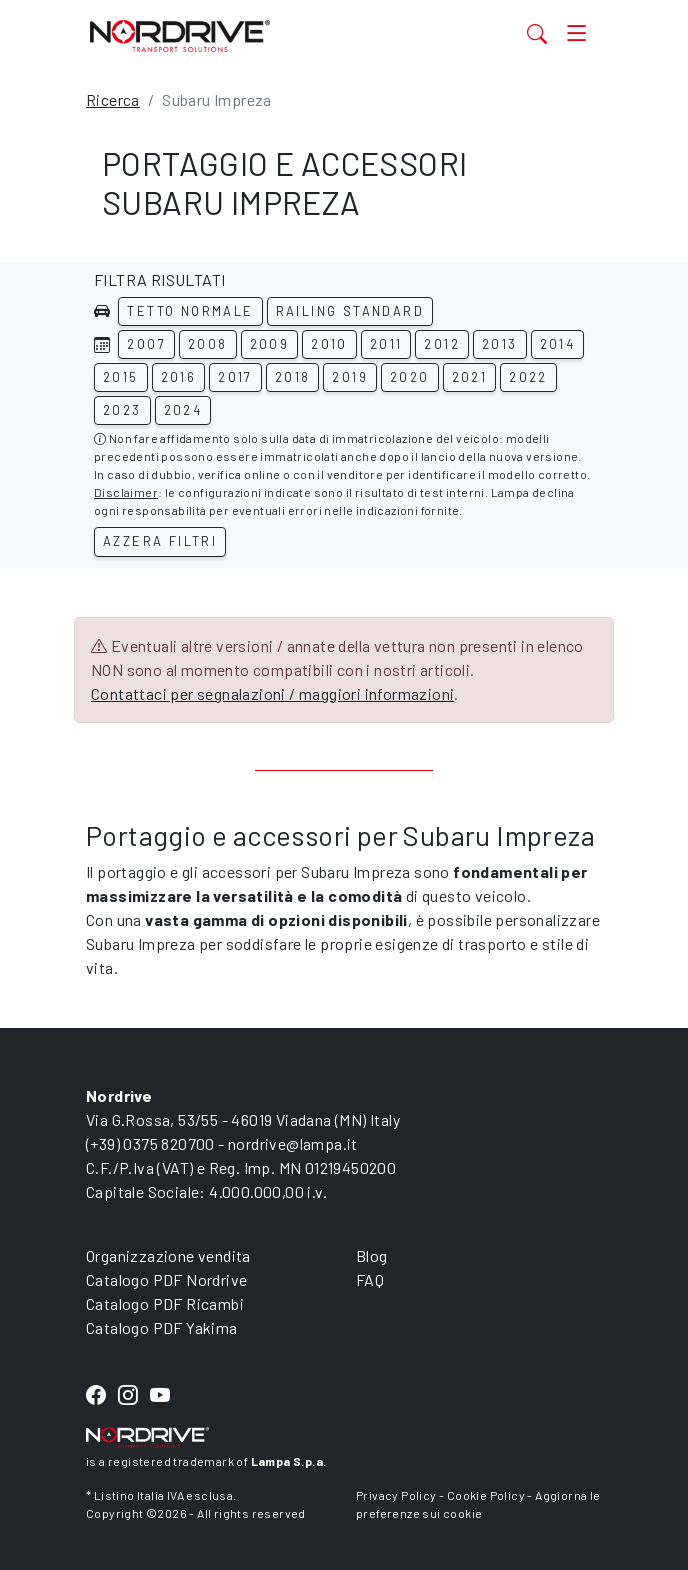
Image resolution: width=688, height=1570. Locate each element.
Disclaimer (126, 492)
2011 (386, 344)
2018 (293, 377)
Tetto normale (190, 311)
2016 (179, 377)
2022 (528, 377)
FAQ (370, 1279)
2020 (410, 377)
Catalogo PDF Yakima (162, 1327)
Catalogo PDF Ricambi (165, 1303)
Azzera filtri (160, 541)
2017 (235, 377)
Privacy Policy (396, 1495)
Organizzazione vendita (168, 1255)
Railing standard (350, 311)
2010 (329, 344)
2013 (500, 344)
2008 (208, 344)
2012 (442, 344)
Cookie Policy (486, 1495)
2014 (558, 344)
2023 (122, 410)
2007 (146, 344)
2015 (121, 377)
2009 (270, 344)
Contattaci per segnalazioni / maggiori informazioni (272, 693)
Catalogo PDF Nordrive (166, 1279)
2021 (470, 377)
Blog (372, 1255)
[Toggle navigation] (576, 33)
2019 (350, 377)
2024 (183, 410)
